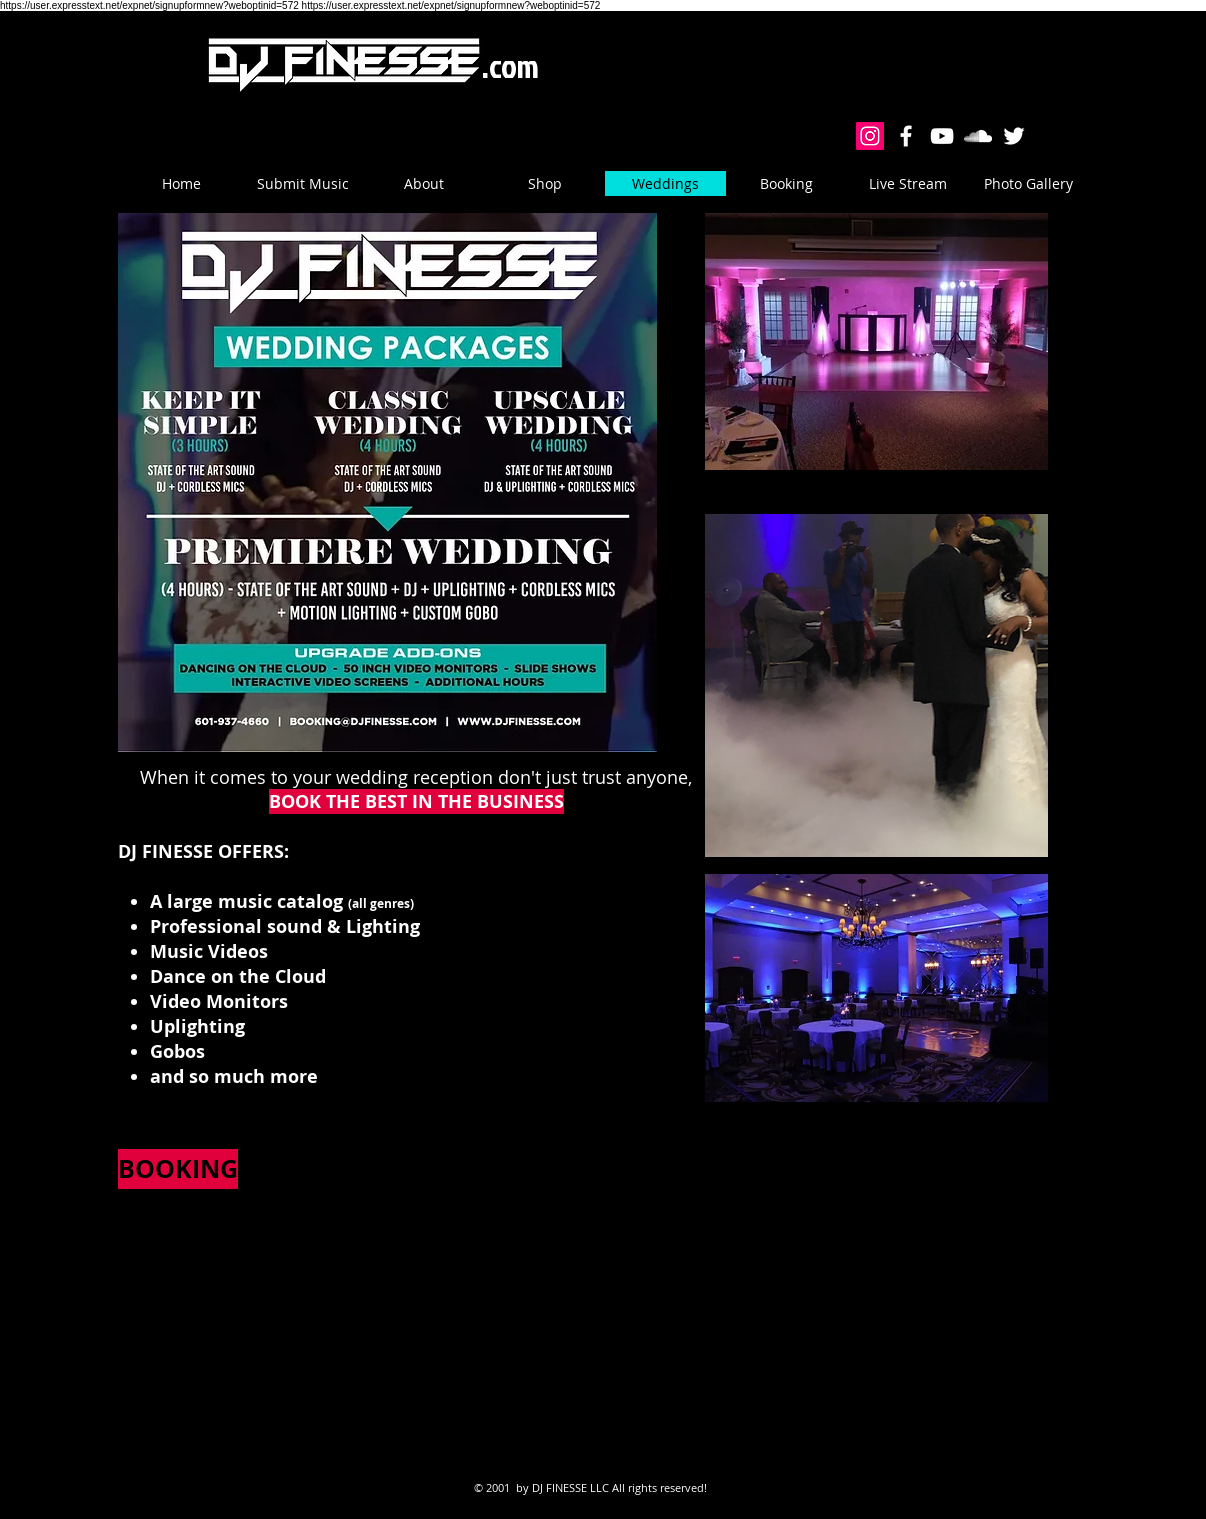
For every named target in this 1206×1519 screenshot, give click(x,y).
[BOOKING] (178, 1169)
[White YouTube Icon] (942, 136)
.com (510, 65)
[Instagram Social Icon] (870, 136)
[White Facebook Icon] (906, 136)
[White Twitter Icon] (1014, 136)
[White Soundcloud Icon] (978, 136)
